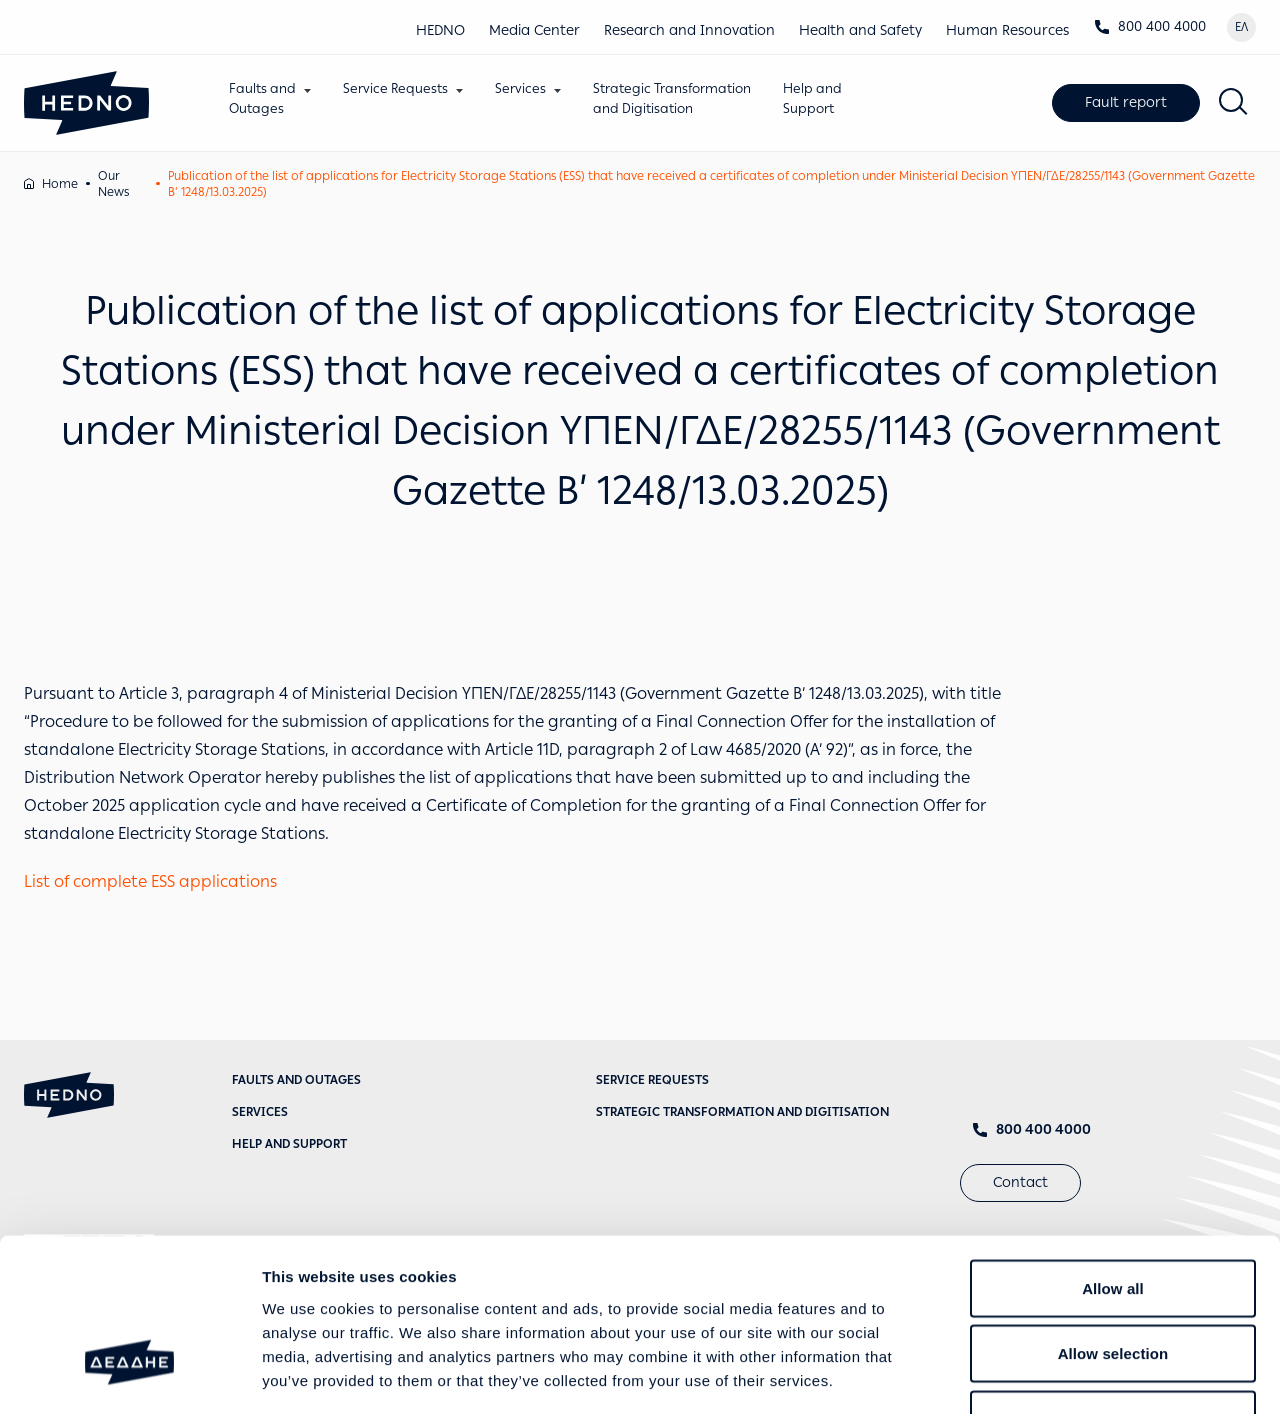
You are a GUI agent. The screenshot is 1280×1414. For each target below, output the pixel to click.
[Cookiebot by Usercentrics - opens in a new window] (129, 1375)
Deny (1112, 1282)
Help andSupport (813, 98)
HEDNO (440, 30)
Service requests (652, 1080)
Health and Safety (860, 30)
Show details (1049, 1374)
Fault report (1126, 102)
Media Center (534, 30)
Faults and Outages (296, 1080)
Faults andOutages (263, 98)
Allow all (1113, 1151)
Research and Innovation (689, 30)
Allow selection (1113, 1217)
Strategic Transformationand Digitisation (673, 98)
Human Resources (1007, 30)
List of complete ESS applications (150, 881)
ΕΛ (1241, 27)
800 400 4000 (1150, 26)
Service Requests (396, 88)
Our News (113, 184)
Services (521, 88)
